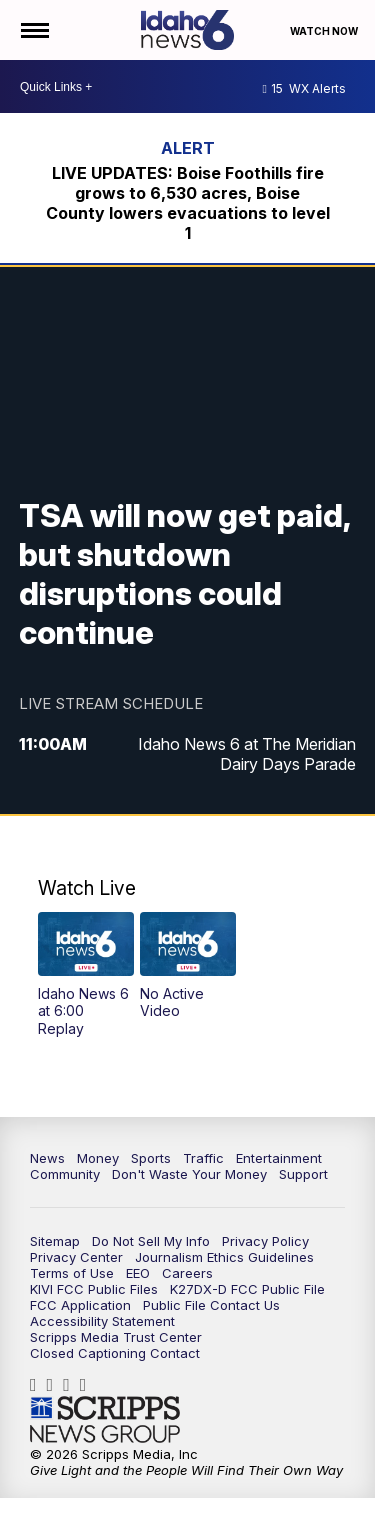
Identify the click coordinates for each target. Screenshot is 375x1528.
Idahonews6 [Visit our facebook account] (38, 1385)
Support (303, 1174)
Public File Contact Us (211, 1305)
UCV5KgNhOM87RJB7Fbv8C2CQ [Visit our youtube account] (88, 1385)
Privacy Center (76, 1257)
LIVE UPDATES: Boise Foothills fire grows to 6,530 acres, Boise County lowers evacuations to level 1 (188, 203)
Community (65, 1174)
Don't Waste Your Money (189, 1174)
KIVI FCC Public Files (94, 1289)
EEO (138, 1273)
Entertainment (279, 1158)
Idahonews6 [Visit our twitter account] (71, 1385)
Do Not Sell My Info (151, 1241)
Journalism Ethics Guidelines (224, 1257)
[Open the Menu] (33, 30)
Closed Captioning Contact (115, 1353)
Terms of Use (72, 1273)
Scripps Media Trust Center (116, 1337)
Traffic (203, 1158)
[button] (86, 975)
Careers (187, 1273)
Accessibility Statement (102, 1321)
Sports (151, 1158)
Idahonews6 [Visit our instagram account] (55, 1385)
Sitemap (55, 1241)
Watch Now (325, 31)
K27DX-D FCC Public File (247, 1289)
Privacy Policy (265, 1241)
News (47, 1158)
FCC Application (80, 1305)
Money (98, 1158)
